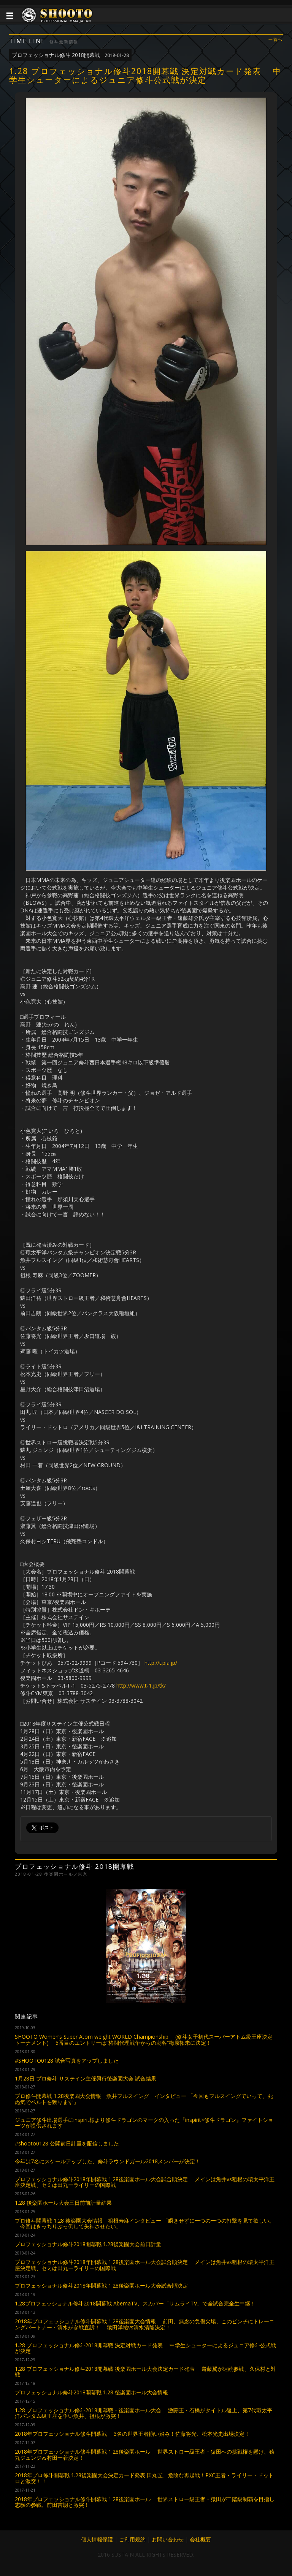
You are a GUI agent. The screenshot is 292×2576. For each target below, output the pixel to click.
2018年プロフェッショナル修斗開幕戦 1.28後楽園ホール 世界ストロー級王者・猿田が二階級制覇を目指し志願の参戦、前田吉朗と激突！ (145, 2501)
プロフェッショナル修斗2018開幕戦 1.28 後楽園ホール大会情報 (91, 2392)
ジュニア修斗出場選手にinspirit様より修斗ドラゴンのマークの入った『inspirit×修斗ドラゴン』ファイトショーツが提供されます (144, 2122)
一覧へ (275, 40)
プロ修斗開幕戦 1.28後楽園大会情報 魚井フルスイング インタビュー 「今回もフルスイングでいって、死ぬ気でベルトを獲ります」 (144, 2098)
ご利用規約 (132, 2539)
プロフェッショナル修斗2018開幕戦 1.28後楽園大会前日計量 (88, 2244)
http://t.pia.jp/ (160, 1662)
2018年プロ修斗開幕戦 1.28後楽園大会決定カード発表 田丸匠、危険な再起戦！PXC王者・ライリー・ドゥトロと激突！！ (144, 2478)
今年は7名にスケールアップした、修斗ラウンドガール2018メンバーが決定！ (107, 2161)
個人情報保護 (97, 2539)
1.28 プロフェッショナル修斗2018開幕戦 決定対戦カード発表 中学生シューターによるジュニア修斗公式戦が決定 (145, 2348)
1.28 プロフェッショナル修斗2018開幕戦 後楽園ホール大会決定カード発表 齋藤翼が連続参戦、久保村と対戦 (145, 2371)
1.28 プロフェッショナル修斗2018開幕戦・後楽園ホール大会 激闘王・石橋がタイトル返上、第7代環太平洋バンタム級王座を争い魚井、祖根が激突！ (143, 2413)
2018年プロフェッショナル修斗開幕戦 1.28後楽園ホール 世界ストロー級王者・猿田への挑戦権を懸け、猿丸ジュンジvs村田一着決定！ (145, 2454)
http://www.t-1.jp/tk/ (141, 1685)
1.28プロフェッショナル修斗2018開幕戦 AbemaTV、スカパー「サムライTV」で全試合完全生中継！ (135, 2303)
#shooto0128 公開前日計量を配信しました (67, 2143)
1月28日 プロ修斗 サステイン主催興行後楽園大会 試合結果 (85, 2078)
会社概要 (200, 2539)
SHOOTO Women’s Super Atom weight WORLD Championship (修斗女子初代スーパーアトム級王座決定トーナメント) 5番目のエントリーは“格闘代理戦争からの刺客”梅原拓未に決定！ (144, 2039)
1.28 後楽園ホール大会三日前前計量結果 (63, 2202)
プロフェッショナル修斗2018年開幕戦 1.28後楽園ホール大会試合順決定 (101, 2285)
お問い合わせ (168, 2539)
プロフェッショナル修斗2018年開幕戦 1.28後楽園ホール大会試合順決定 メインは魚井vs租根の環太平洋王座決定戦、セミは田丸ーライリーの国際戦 (145, 2181)
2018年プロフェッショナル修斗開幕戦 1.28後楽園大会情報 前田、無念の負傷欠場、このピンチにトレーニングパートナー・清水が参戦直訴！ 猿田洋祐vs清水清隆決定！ (145, 2324)
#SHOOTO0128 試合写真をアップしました (67, 2060)
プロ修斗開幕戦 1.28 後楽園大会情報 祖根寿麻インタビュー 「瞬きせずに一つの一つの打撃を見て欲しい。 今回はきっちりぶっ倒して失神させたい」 (145, 2223)
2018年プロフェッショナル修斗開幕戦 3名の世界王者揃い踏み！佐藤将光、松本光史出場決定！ (132, 2433)
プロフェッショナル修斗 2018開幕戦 (70, 55)
